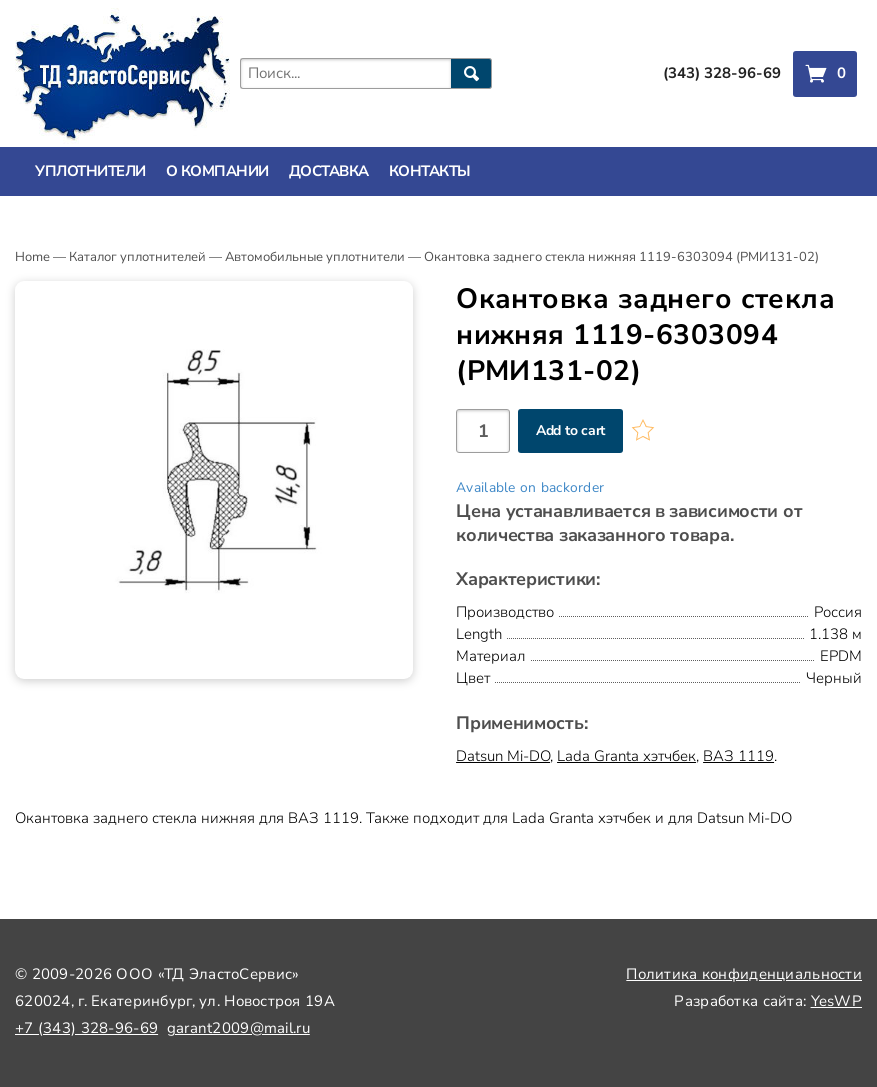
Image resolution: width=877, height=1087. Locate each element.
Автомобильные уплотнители (315, 257)
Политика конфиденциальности (744, 974)
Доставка (329, 171)
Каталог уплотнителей (137, 257)
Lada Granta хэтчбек (626, 756)
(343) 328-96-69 (722, 73)
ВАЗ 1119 (738, 756)
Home (32, 257)
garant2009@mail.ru (238, 1028)
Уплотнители (90, 171)
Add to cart (570, 430)
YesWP (836, 1001)
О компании (217, 171)
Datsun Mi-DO (503, 756)
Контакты (430, 171)
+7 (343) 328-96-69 (86, 1028)
